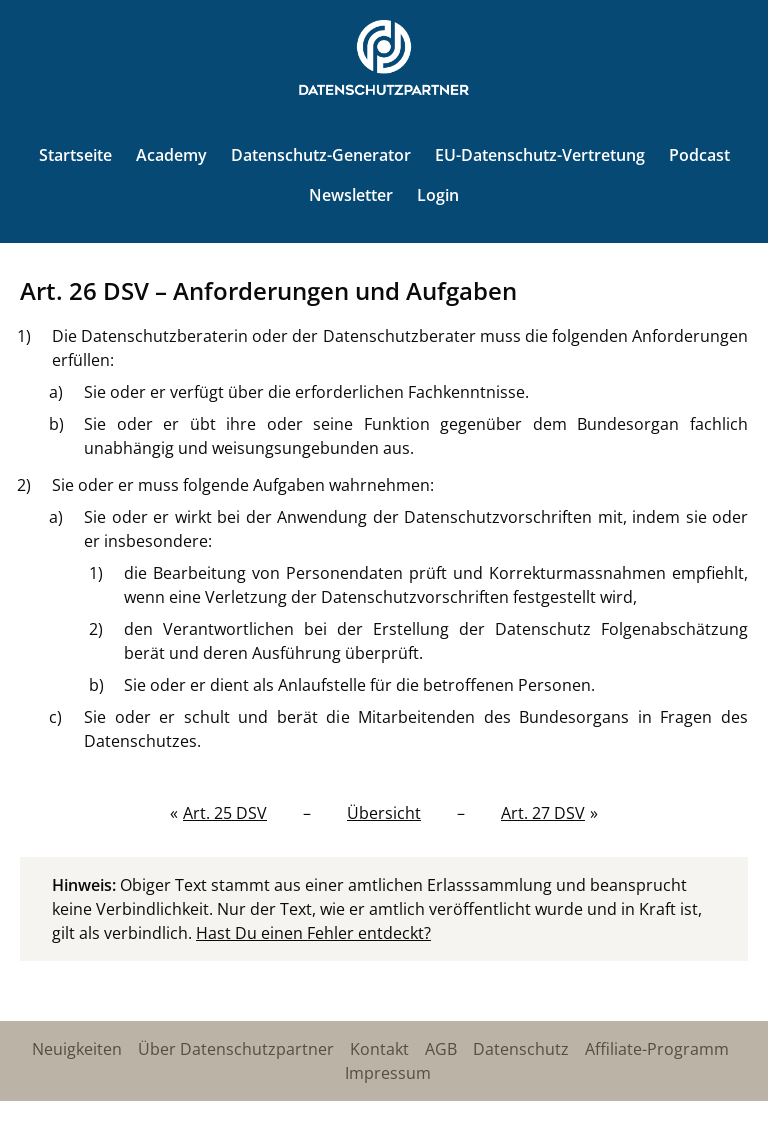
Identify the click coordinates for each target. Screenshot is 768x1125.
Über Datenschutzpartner (236, 1049)
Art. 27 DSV (543, 813)
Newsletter (351, 195)
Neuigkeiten (77, 1049)
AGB (441, 1049)
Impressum (388, 1073)
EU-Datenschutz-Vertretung (540, 155)
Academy (171, 155)
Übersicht (384, 813)
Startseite (75, 155)
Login (438, 195)
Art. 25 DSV (225, 813)
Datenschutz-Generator (321, 155)
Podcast (699, 155)
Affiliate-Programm (657, 1049)
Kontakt (379, 1049)
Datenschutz (521, 1049)
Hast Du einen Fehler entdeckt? (313, 933)
